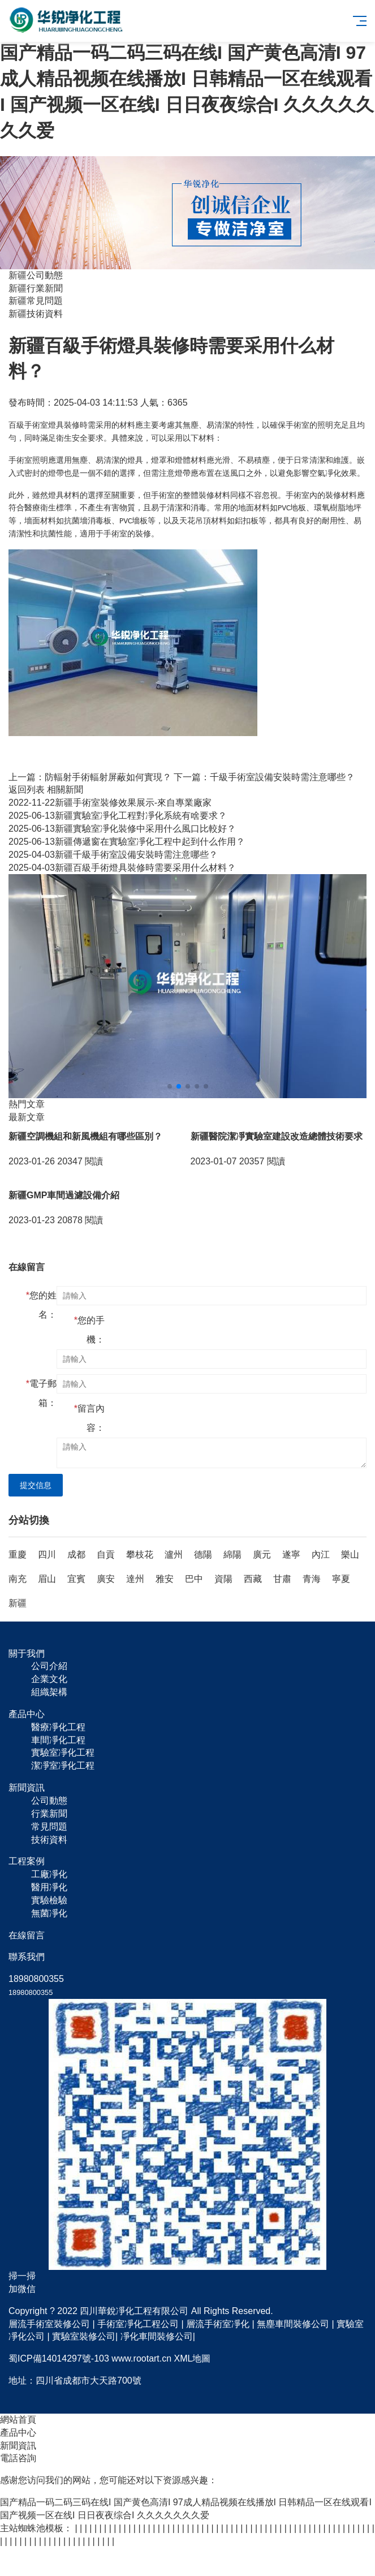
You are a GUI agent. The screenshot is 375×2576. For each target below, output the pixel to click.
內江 (321, 1554)
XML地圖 (192, 2358)
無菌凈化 (49, 1913)
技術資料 (49, 1839)
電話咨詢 (18, 2458)
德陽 (203, 1554)
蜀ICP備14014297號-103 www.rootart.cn (89, 2358)
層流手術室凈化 (217, 2324)
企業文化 (49, 1679)
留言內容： (89, 1418)
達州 (135, 1579)
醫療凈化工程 (58, 1727)
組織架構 (49, 1692)
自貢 (106, 1554)
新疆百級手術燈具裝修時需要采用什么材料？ (122, 867)
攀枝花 (139, 1554)
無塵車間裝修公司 (293, 2324)
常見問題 (49, 1826)
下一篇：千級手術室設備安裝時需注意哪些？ (264, 777)
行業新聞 (49, 1813)
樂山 (350, 1554)
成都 (76, 1554)
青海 (312, 1579)
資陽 (223, 1579)
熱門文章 (26, 1104)
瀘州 (174, 1554)
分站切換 (28, 1520)
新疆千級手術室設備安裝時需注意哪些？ (113, 854)
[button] (169, 1086)
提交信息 (35, 1485)
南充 (17, 1579)
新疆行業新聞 (35, 288)
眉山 (47, 1579)
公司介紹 (49, 1666)
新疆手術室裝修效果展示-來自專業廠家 (110, 802)
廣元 (262, 1554)
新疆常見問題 (35, 301)
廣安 (106, 1579)
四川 (47, 1554)
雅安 (165, 1579)
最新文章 (26, 1117)
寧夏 (341, 1579)
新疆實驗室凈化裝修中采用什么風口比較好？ (122, 828)
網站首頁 (18, 2419)
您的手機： (89, 1329)
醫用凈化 (49, 1887)
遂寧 (291, 1554)
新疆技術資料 (35, 314)
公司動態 (49, 1800)
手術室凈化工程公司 (138, 2324)
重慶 (17, 1554)
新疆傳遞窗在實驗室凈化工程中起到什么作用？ (126, 841)
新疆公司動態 (35, 275)
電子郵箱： (41, 1393)
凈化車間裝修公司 (156, 2336)
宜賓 (76, 1579)
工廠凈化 (49, 1874)
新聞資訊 (18, 2445)
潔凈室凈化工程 (62, 1765)
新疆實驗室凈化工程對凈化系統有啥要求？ (117, 815)
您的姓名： (41, 1305)
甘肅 (282, 1579)
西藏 (253, 1579)
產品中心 (18, 2432)
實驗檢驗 (49, 1900)
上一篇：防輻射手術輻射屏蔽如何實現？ (89, 777)
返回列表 (26, 789)
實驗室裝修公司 (83, 2336)
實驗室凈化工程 (62, 1752)
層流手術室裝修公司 (49, 2324)
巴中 (194, 1579)
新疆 (17, 1603)
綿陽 (232, 1554)
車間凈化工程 (58, 1740)
